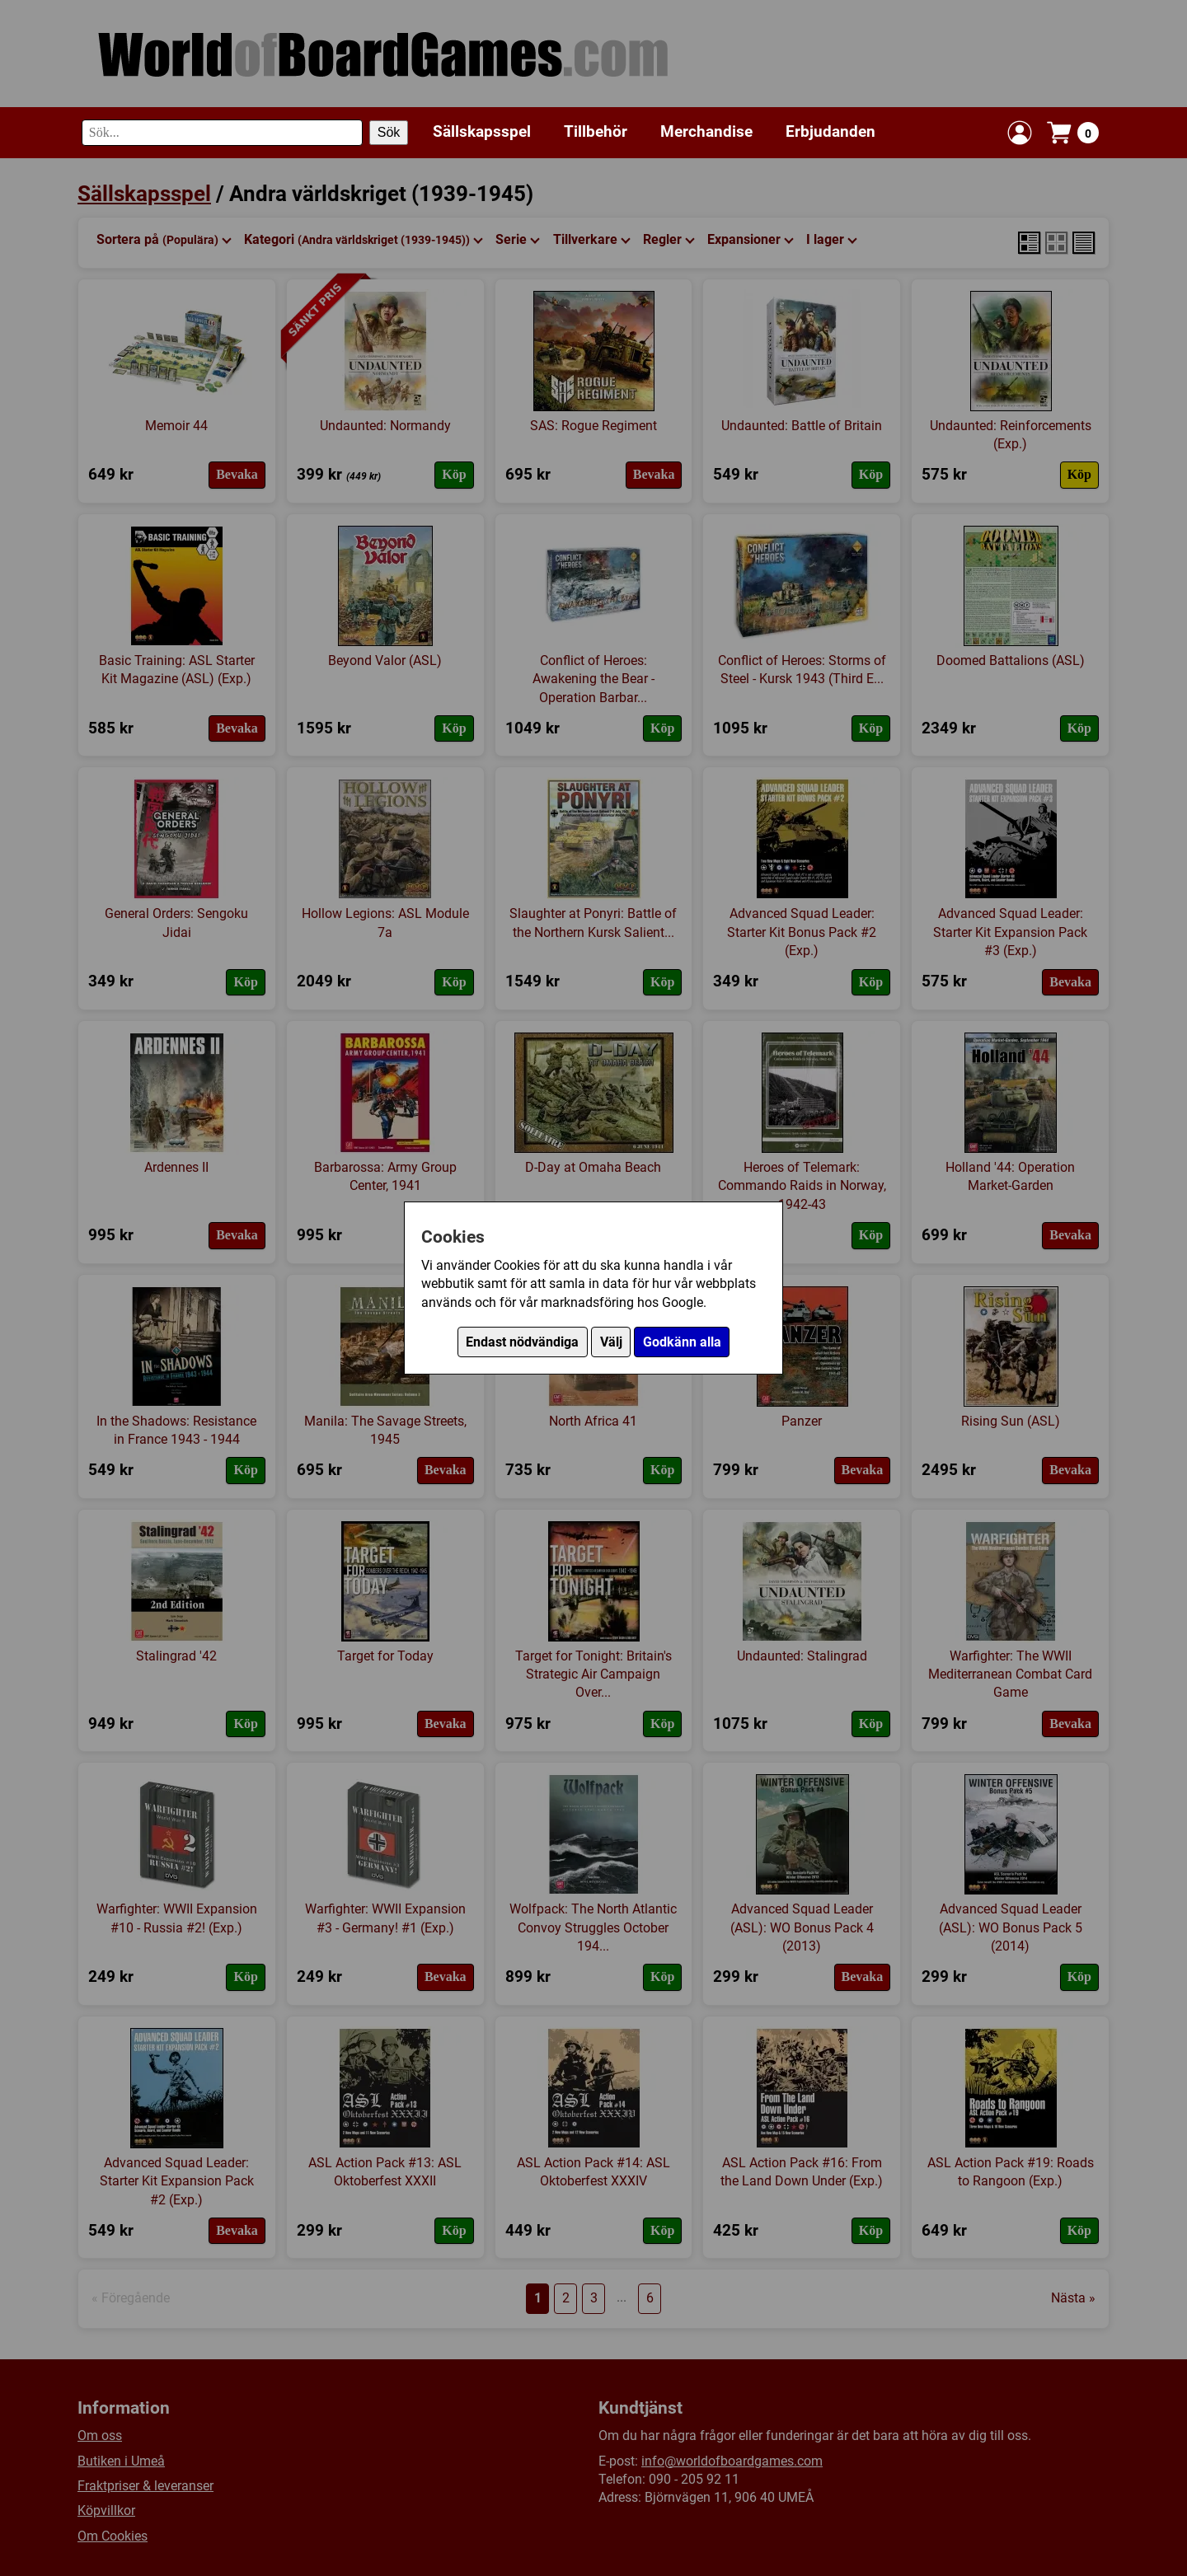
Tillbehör (595, 131)
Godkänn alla (682, 1342)
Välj (611, 1342)
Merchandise (706, 131)
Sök (389, 132)
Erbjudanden (830, 131)
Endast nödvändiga (522, 1342)
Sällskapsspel (482, 131)
